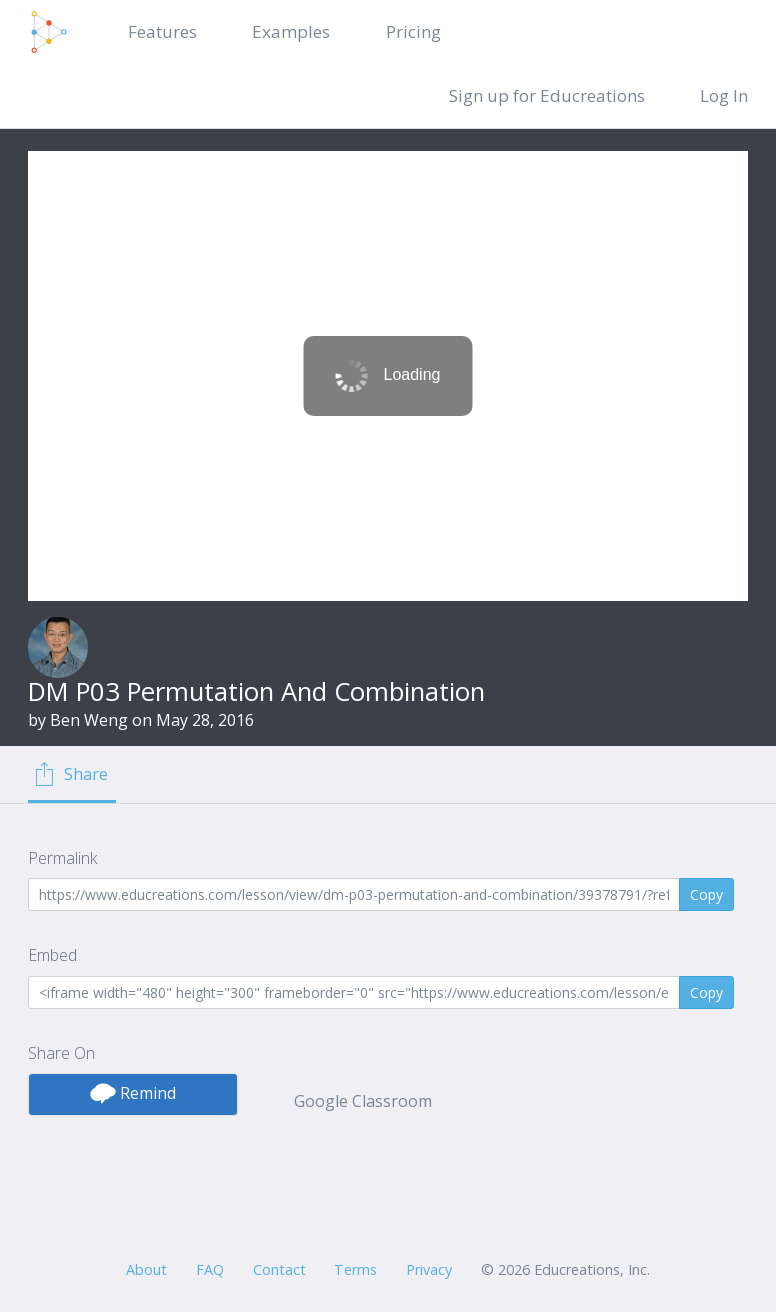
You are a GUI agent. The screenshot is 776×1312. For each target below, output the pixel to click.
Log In (724, 95)
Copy (706, 894)
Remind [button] (133, 1093)
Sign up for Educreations (547, 95)
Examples (291, 31)
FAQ (210, 1269)
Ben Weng (89, 720)
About (146, 1269)
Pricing (413, 31)
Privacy (429, 1269)
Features (162, 31)
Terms (355, 1269)
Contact (279, 1269)
